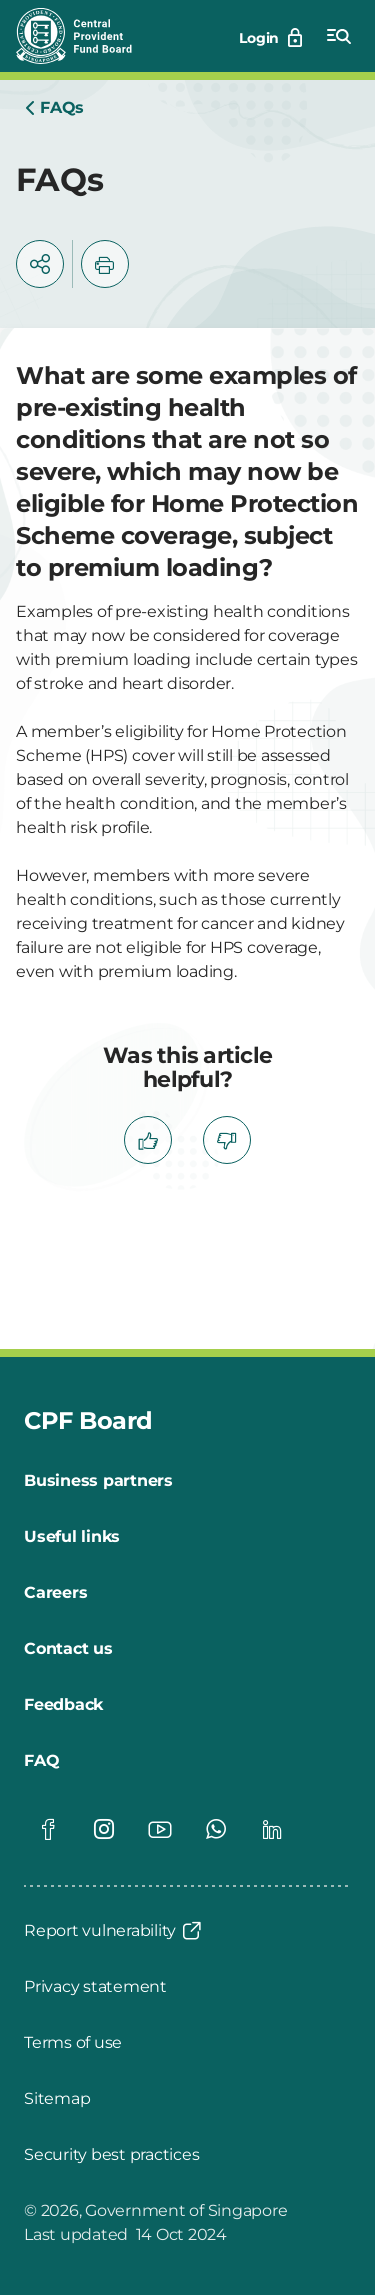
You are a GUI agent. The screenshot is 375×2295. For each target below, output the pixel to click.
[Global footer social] (48, 1829)
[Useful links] (72, 1537)
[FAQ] (41, 1761)
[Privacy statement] (95, 1987)
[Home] (54, 108)
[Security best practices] (111, 2155)
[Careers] (55, 1593)
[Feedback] (63, 1705)
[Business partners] (98, 1481)
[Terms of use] (73, 2043)
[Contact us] (68, 1649)
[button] (40, 264)
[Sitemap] (57, 2099)
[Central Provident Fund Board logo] (86, 36)
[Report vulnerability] (114, 1931)
